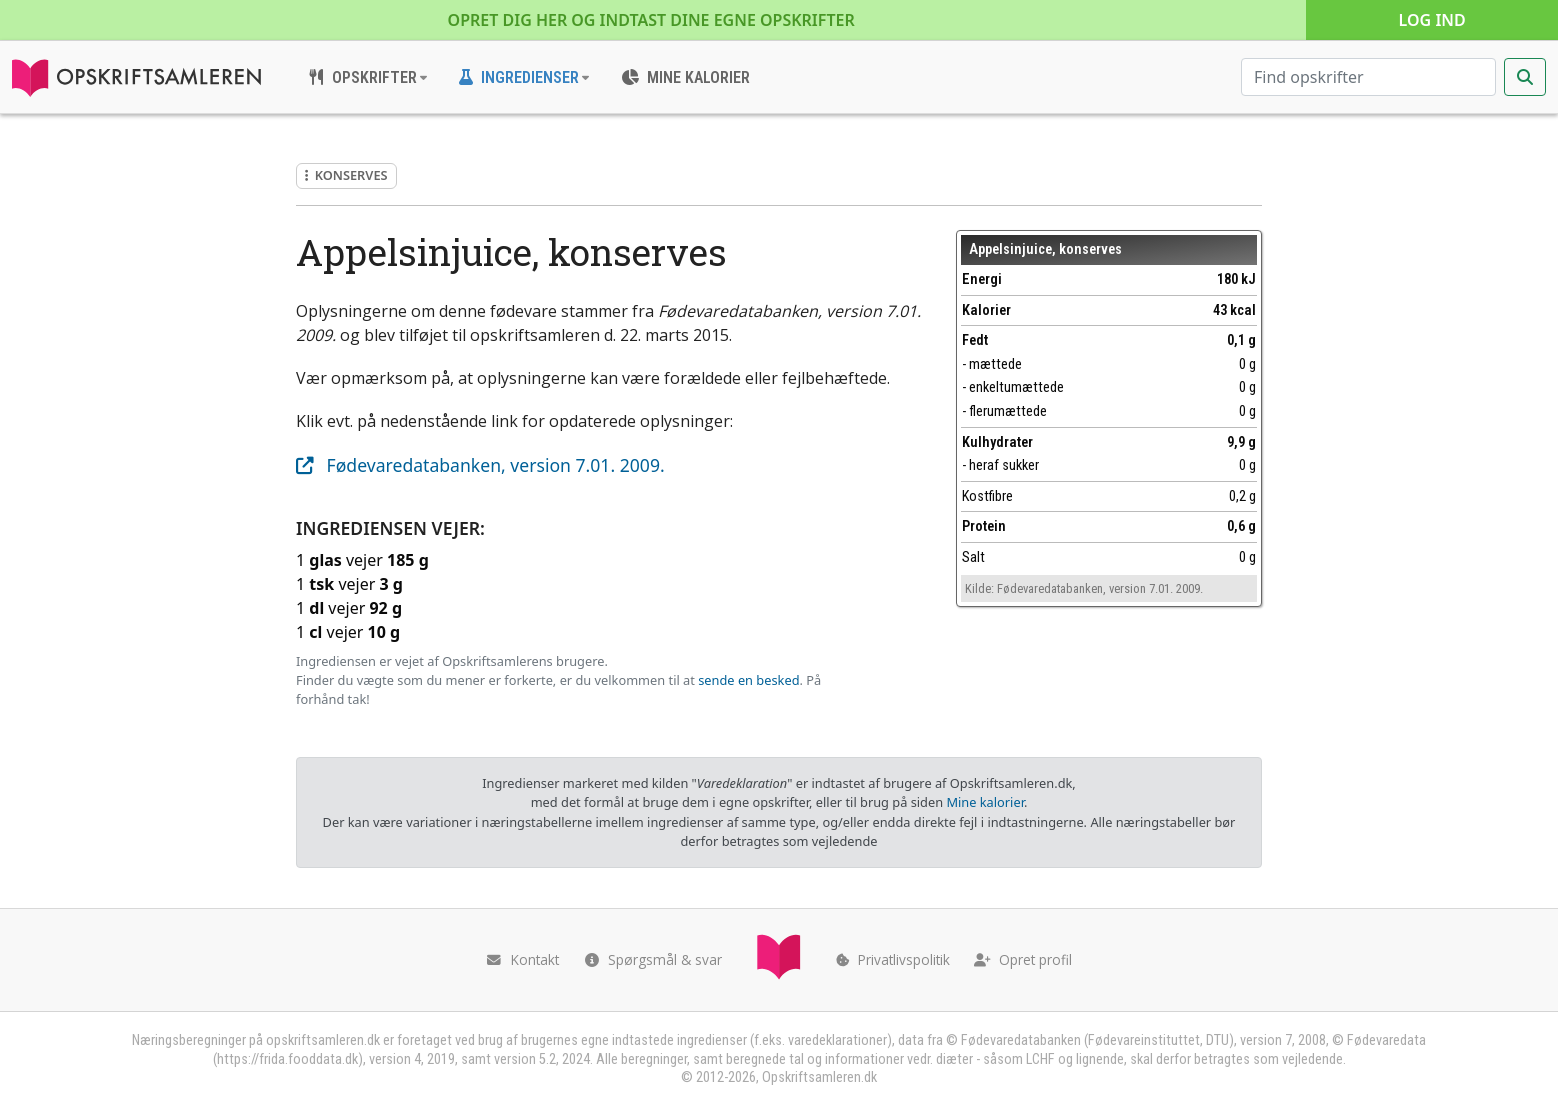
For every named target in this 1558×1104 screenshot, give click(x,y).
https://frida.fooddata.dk (287, 1059)
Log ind (1432, 20)
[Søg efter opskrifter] (1368, 77)
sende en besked (748, 680)
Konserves (346, 175)
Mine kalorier (984, 802)
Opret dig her (651, 20)
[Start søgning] (1525, 77)
